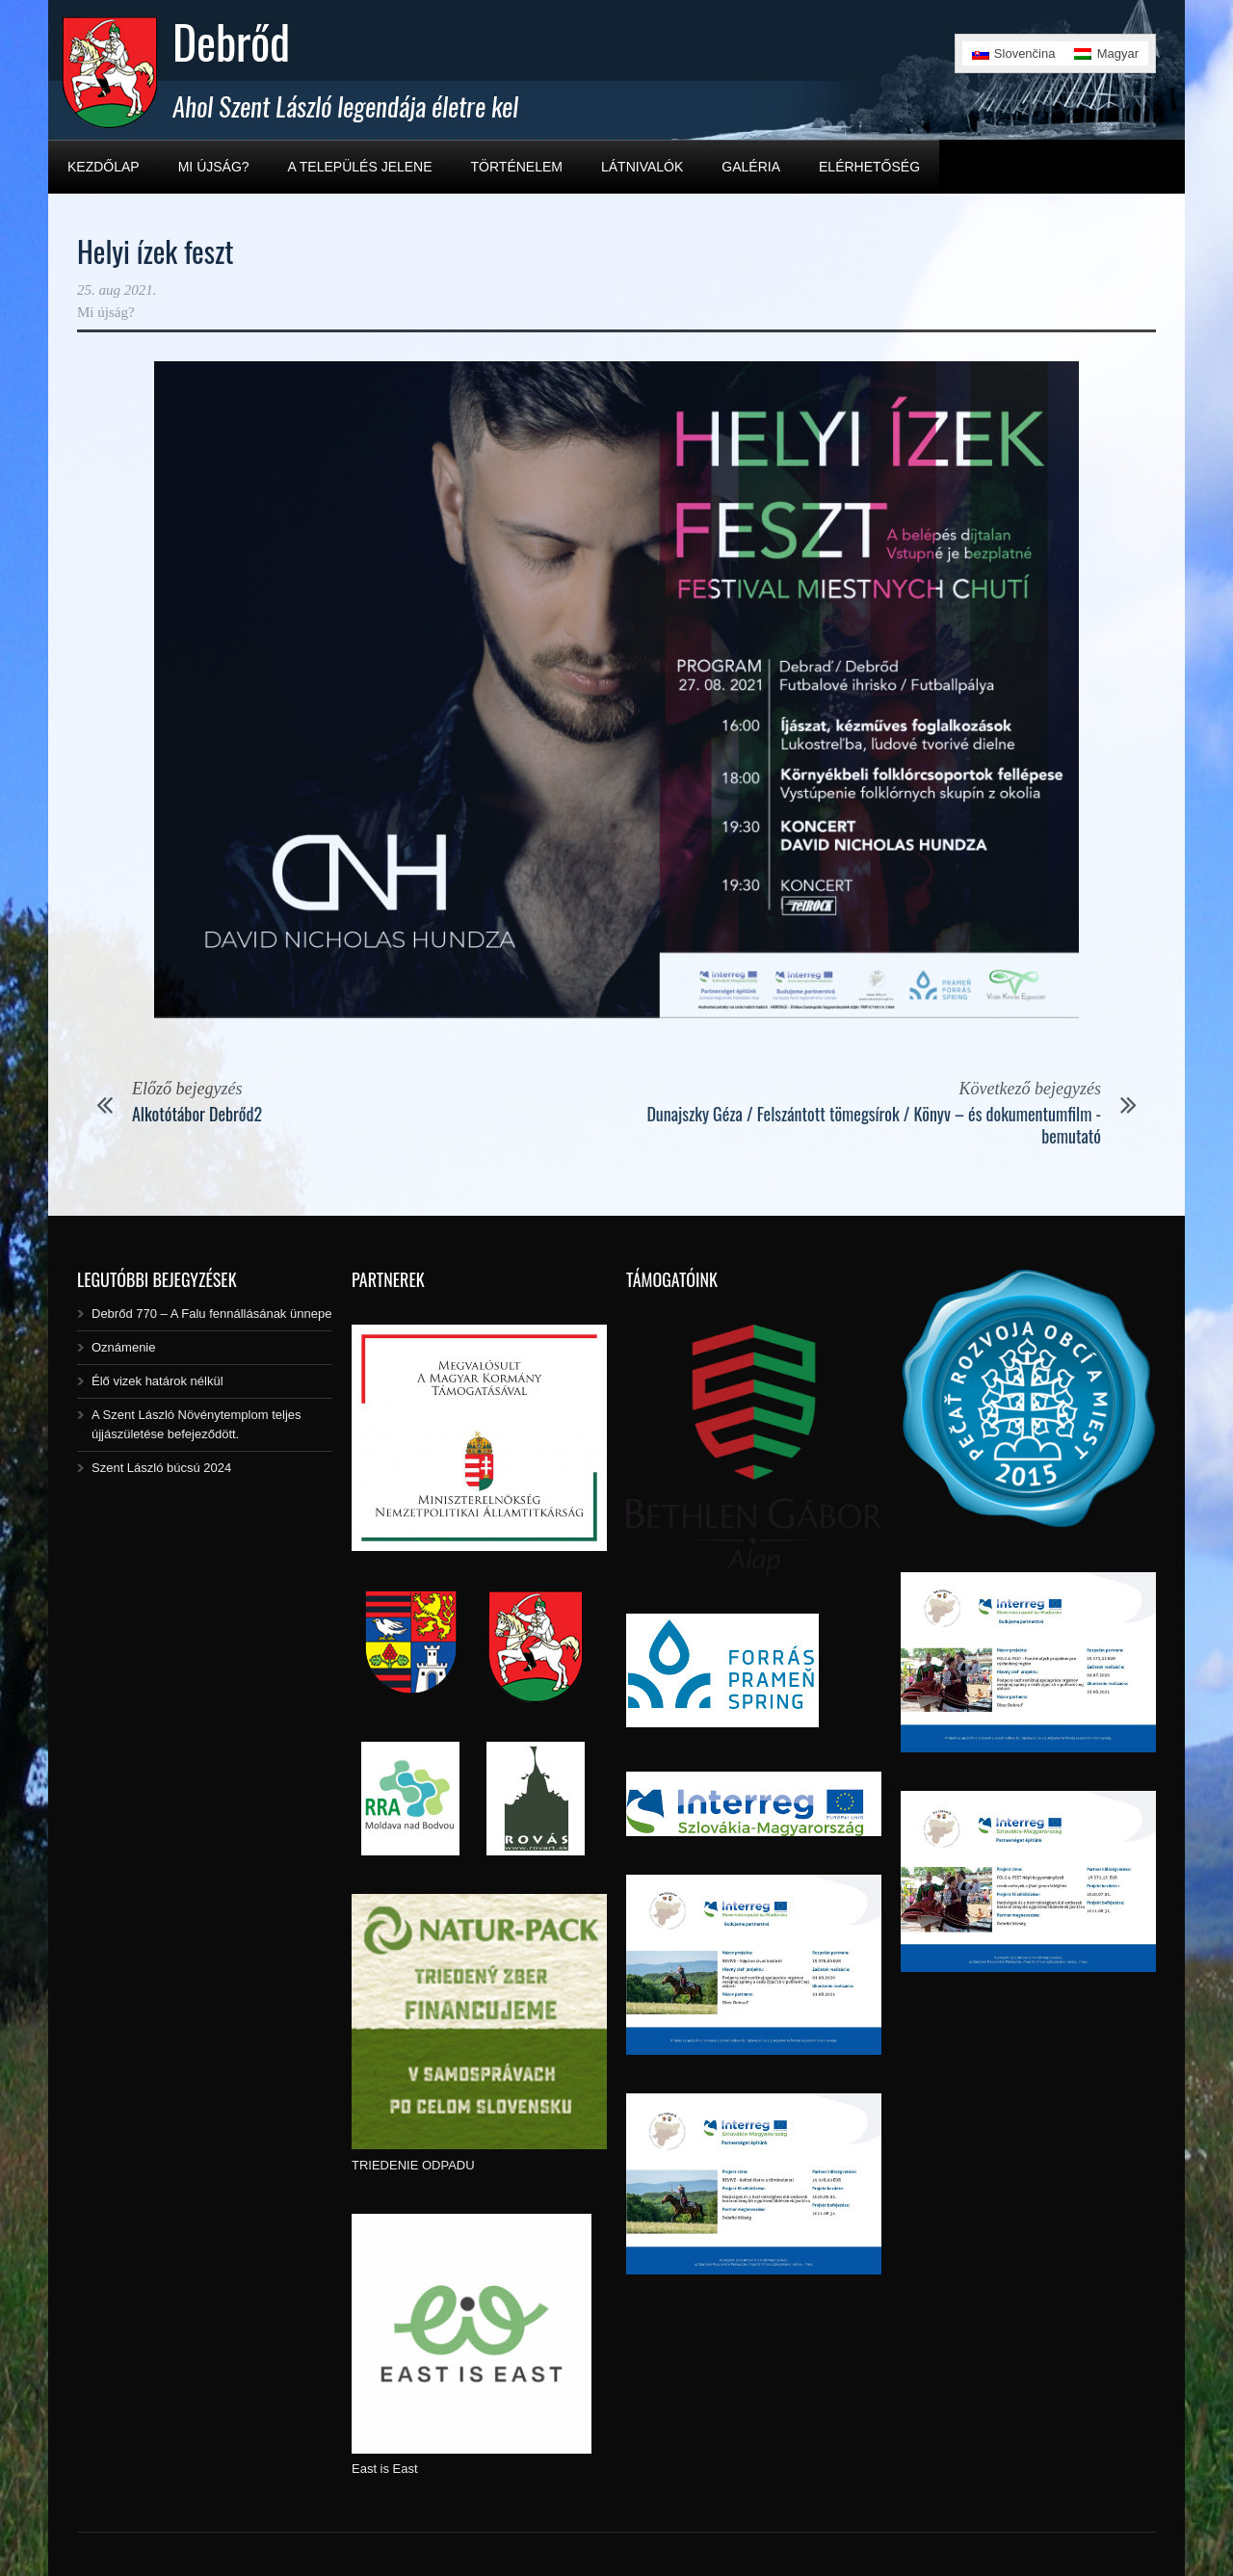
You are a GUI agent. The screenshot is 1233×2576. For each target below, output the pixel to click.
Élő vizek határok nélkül (157, 1381)
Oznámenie (123, 1347)
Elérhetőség (869, 166)
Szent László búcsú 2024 (161, 1467)
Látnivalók (642, 166)
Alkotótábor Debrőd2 (197, 1113)
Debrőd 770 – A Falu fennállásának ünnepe (211, 1313)
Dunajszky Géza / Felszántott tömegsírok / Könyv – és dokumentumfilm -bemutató (873, 1124)
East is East (385, 2468)
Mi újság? (213, 166)
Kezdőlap (103, 166)
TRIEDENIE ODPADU (413, 2165)
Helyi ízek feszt (155, 251)
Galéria (750, 166)
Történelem (517, 166)
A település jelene (360, 166)
